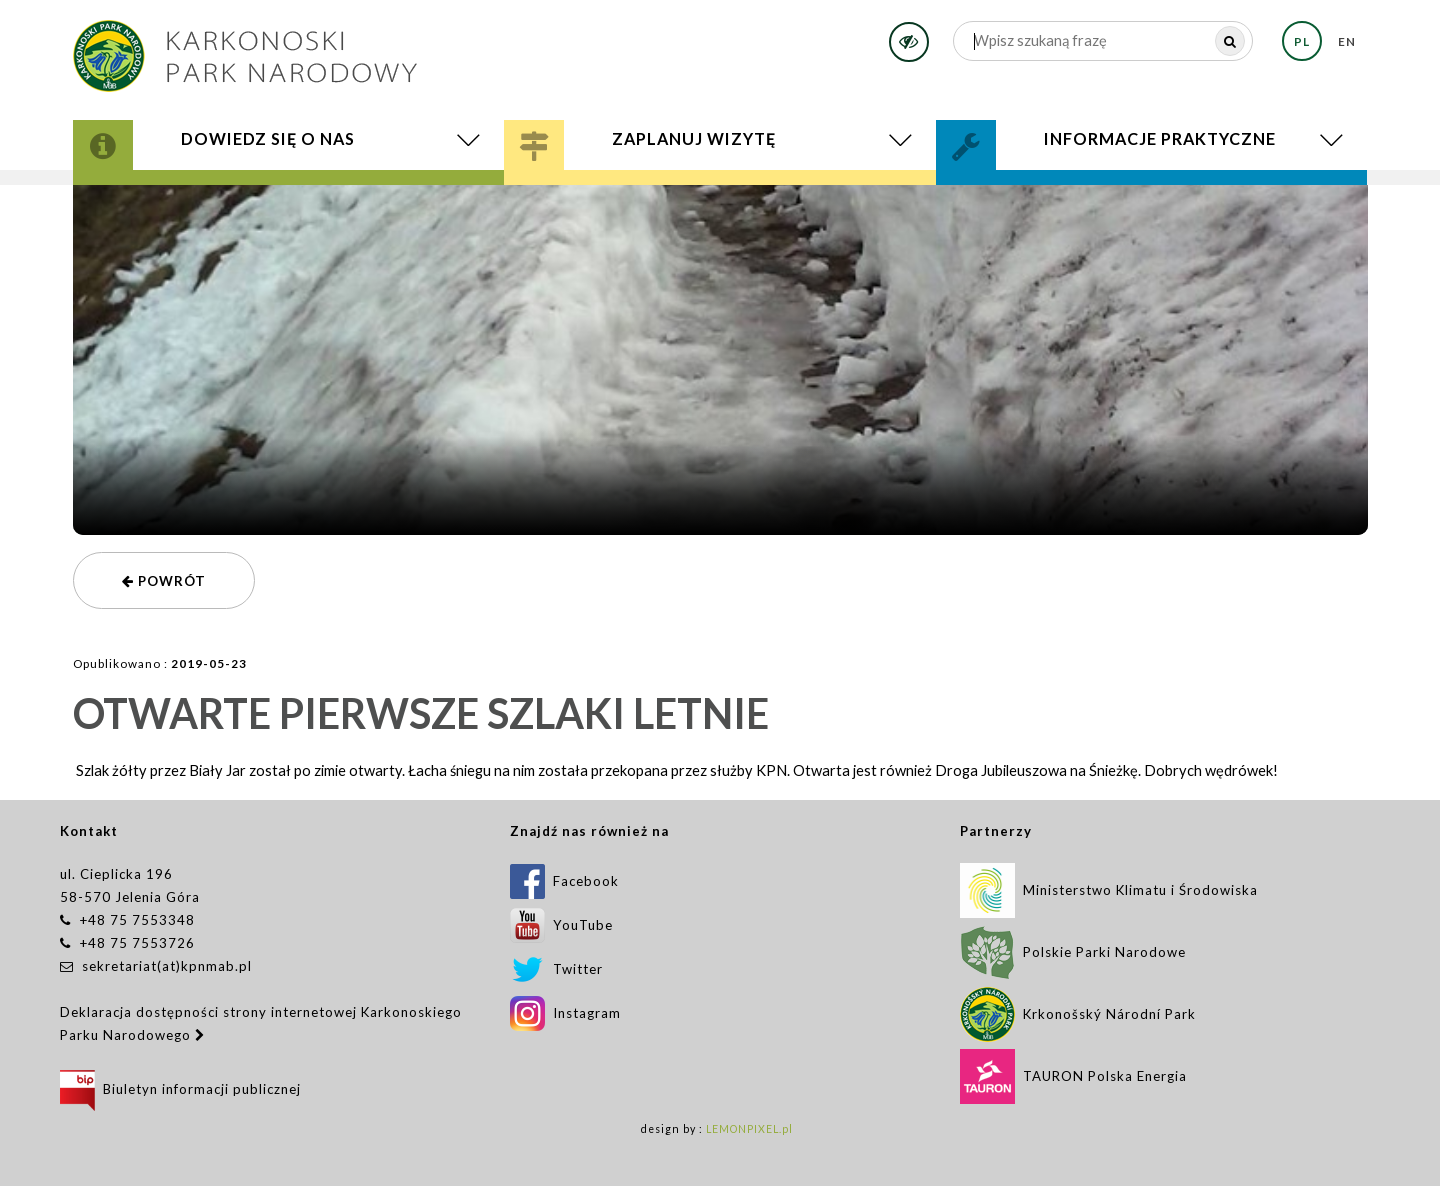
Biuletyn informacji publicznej (180, 1089)
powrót (164, 581)
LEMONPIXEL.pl (749, 1129)
